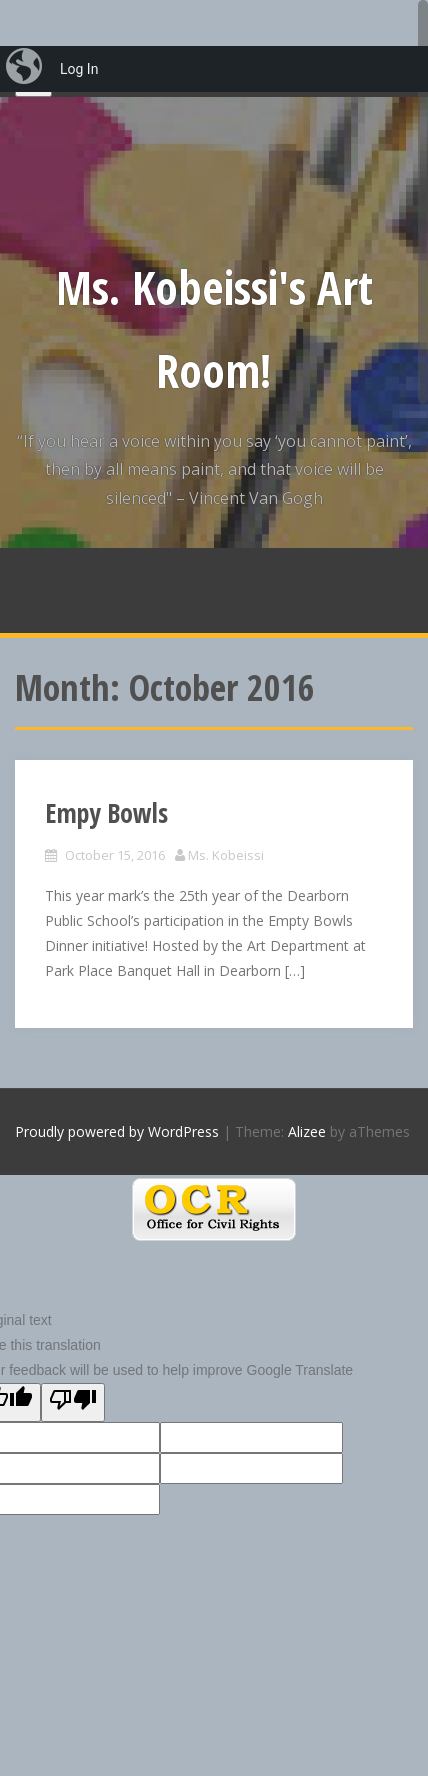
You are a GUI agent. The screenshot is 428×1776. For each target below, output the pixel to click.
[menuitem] (26, 69)
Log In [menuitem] (79, 69)
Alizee (307, 1131)
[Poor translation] (73, 1402)
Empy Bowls (106, 813)
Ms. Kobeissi (226, 855)
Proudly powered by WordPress (117, 1131)
